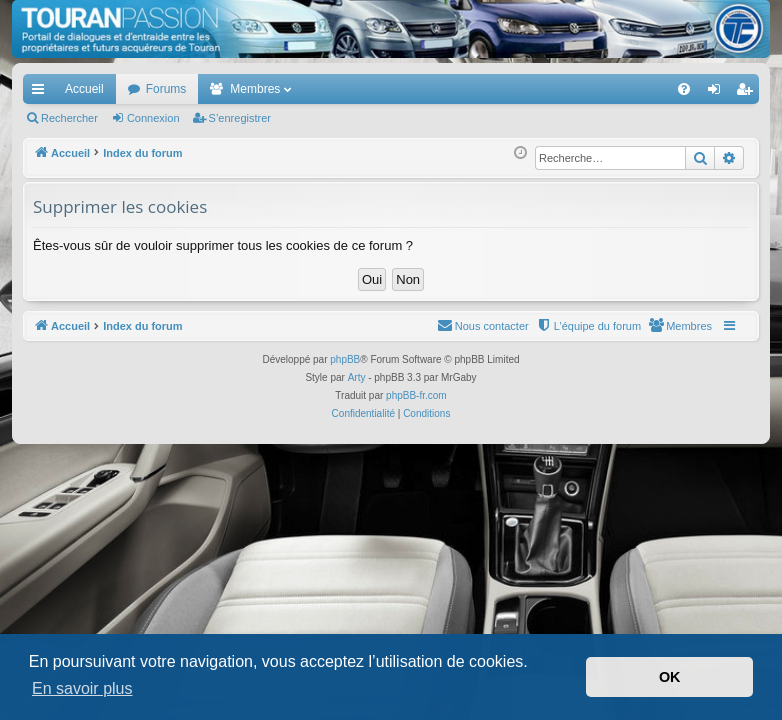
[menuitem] (614, 89)
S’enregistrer (240, 118)
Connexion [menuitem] (718, 93)
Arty (357, 377)
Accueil (84, 89)
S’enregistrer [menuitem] (748, 93)
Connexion (153, 118)
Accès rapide (42, 93)
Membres (255, 89)
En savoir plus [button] (82, 688)
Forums (166, 89)
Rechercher (69, 118)
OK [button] (670, 677)
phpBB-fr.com (416, 395)
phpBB (345, 359)
